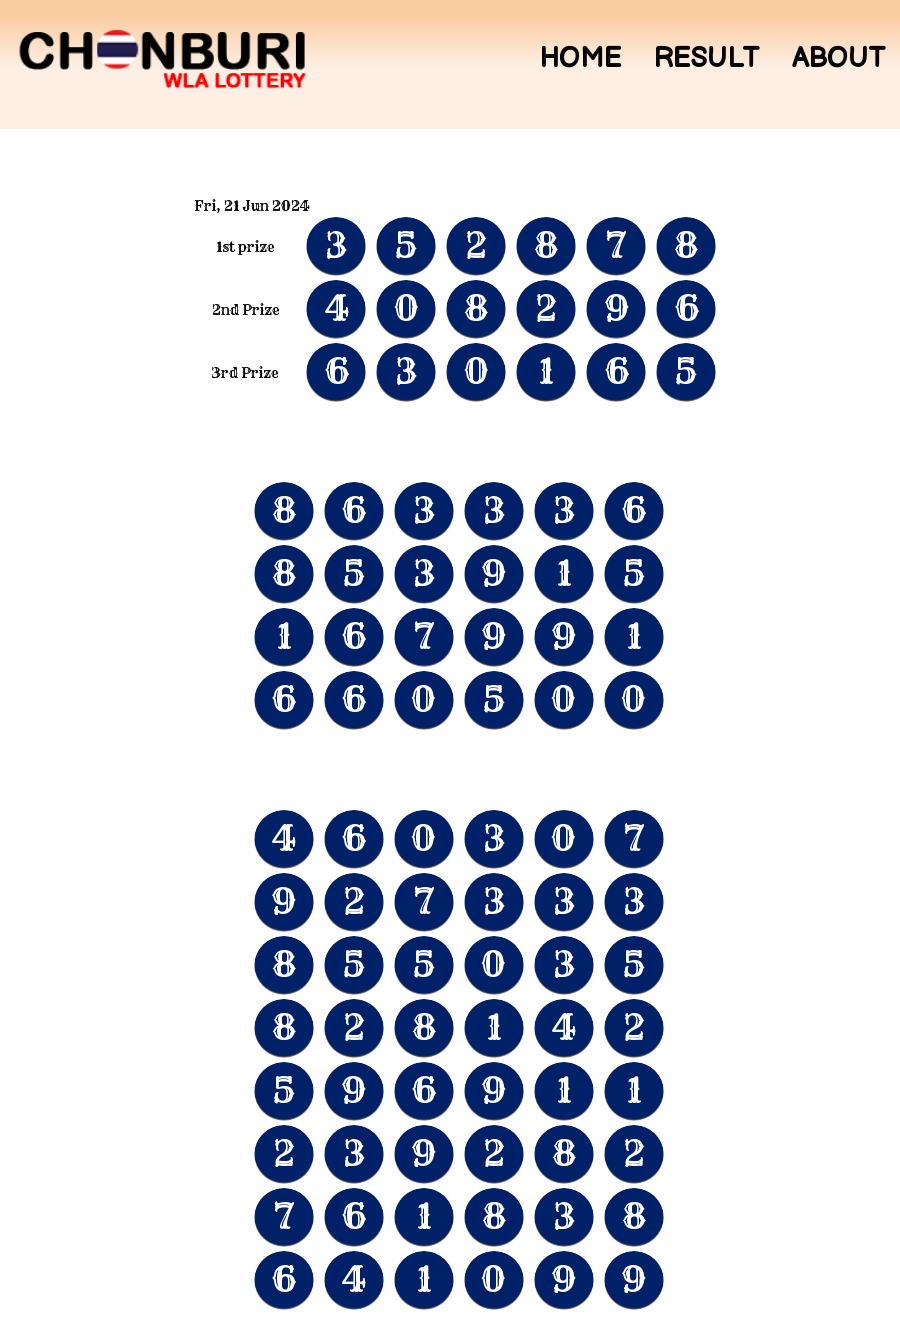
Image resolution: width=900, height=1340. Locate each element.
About (838, 59)
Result (706, 59)
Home (580, 59)
